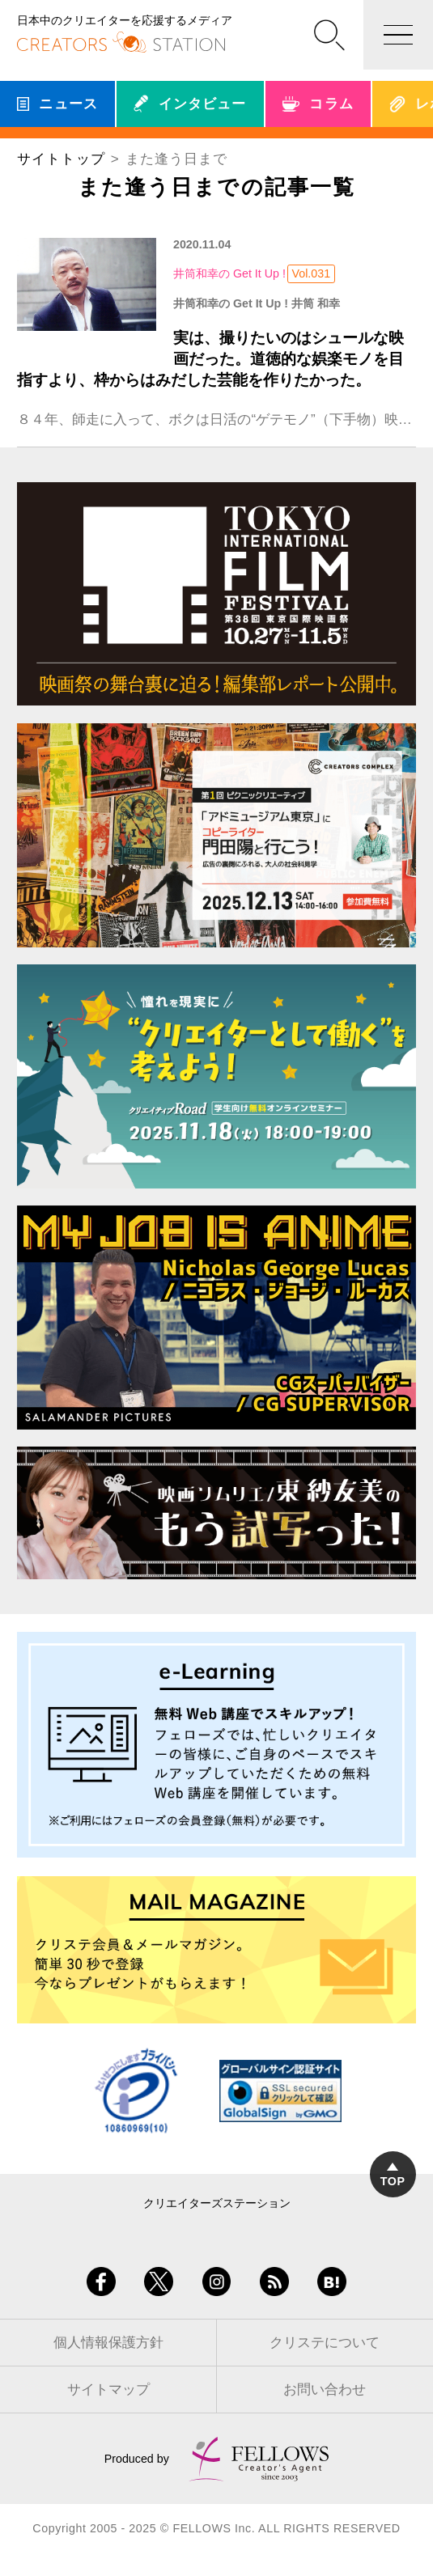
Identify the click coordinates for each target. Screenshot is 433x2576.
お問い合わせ (324, 2389)
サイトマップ (108, 2389)
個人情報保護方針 (108, 2342)
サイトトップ (60, 159)
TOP (392, 2175)
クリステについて (325, 2342)
